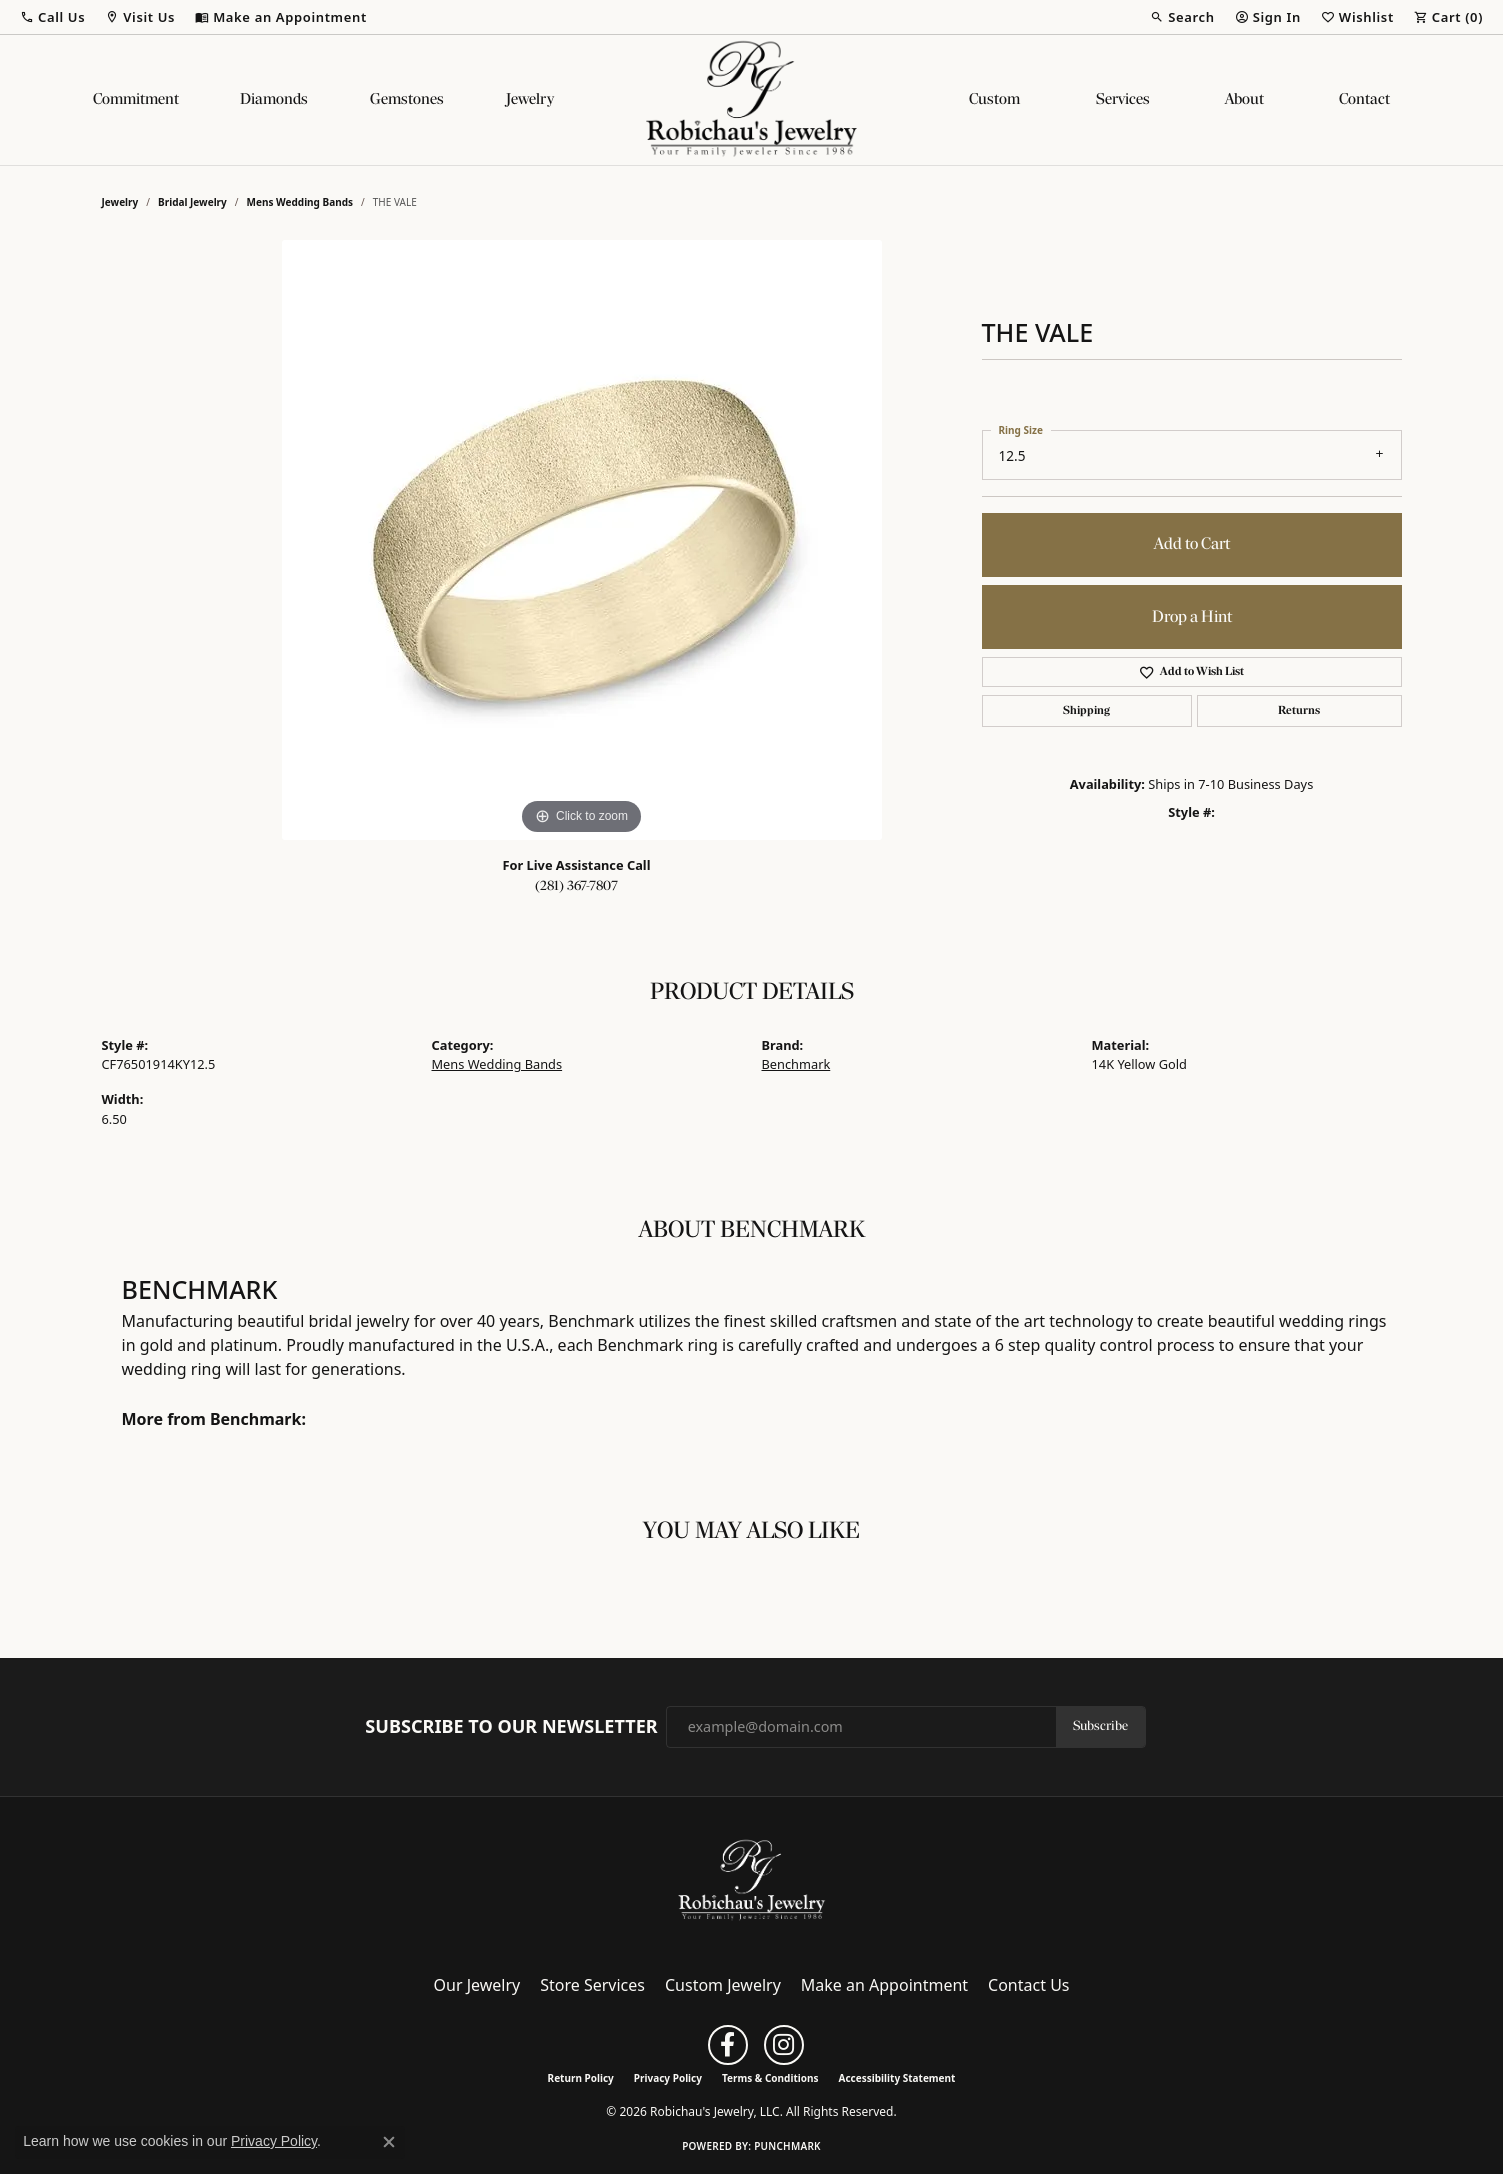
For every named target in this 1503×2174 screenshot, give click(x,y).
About (1244, 100)
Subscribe (1100, 1726)
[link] (281, 17)
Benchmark (796, 1064)
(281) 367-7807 (576, 886)
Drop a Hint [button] (1192, 617)
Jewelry (530, 100)
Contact (1364, 100)
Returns (1299, 711)
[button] (52, 17)
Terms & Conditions (770, 2078)
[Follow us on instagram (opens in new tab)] (784, 2045)
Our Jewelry (477, 1985)
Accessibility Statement (897, 2078)
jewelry (120, 202)
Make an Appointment (884, 1985)
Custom (994, 100)
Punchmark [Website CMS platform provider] (787, 2146)
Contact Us (1028, 1985)
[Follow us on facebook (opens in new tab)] (728, 2045)
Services (1123, 100)
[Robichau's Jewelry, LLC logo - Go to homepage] (752, 100)
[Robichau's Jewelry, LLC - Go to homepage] (752, 1879)
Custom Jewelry (723, 1985)
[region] (582, 540)
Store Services (592, 1985)
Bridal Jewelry (192, 202)
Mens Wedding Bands (300, 202)
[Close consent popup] (389, 2142)
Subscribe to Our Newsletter (511, 1727)
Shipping (1086, 711)
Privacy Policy (668, 2078)
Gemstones (407, 100)
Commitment (136, 100)
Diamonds (274, 100)
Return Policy (581, 2078)
